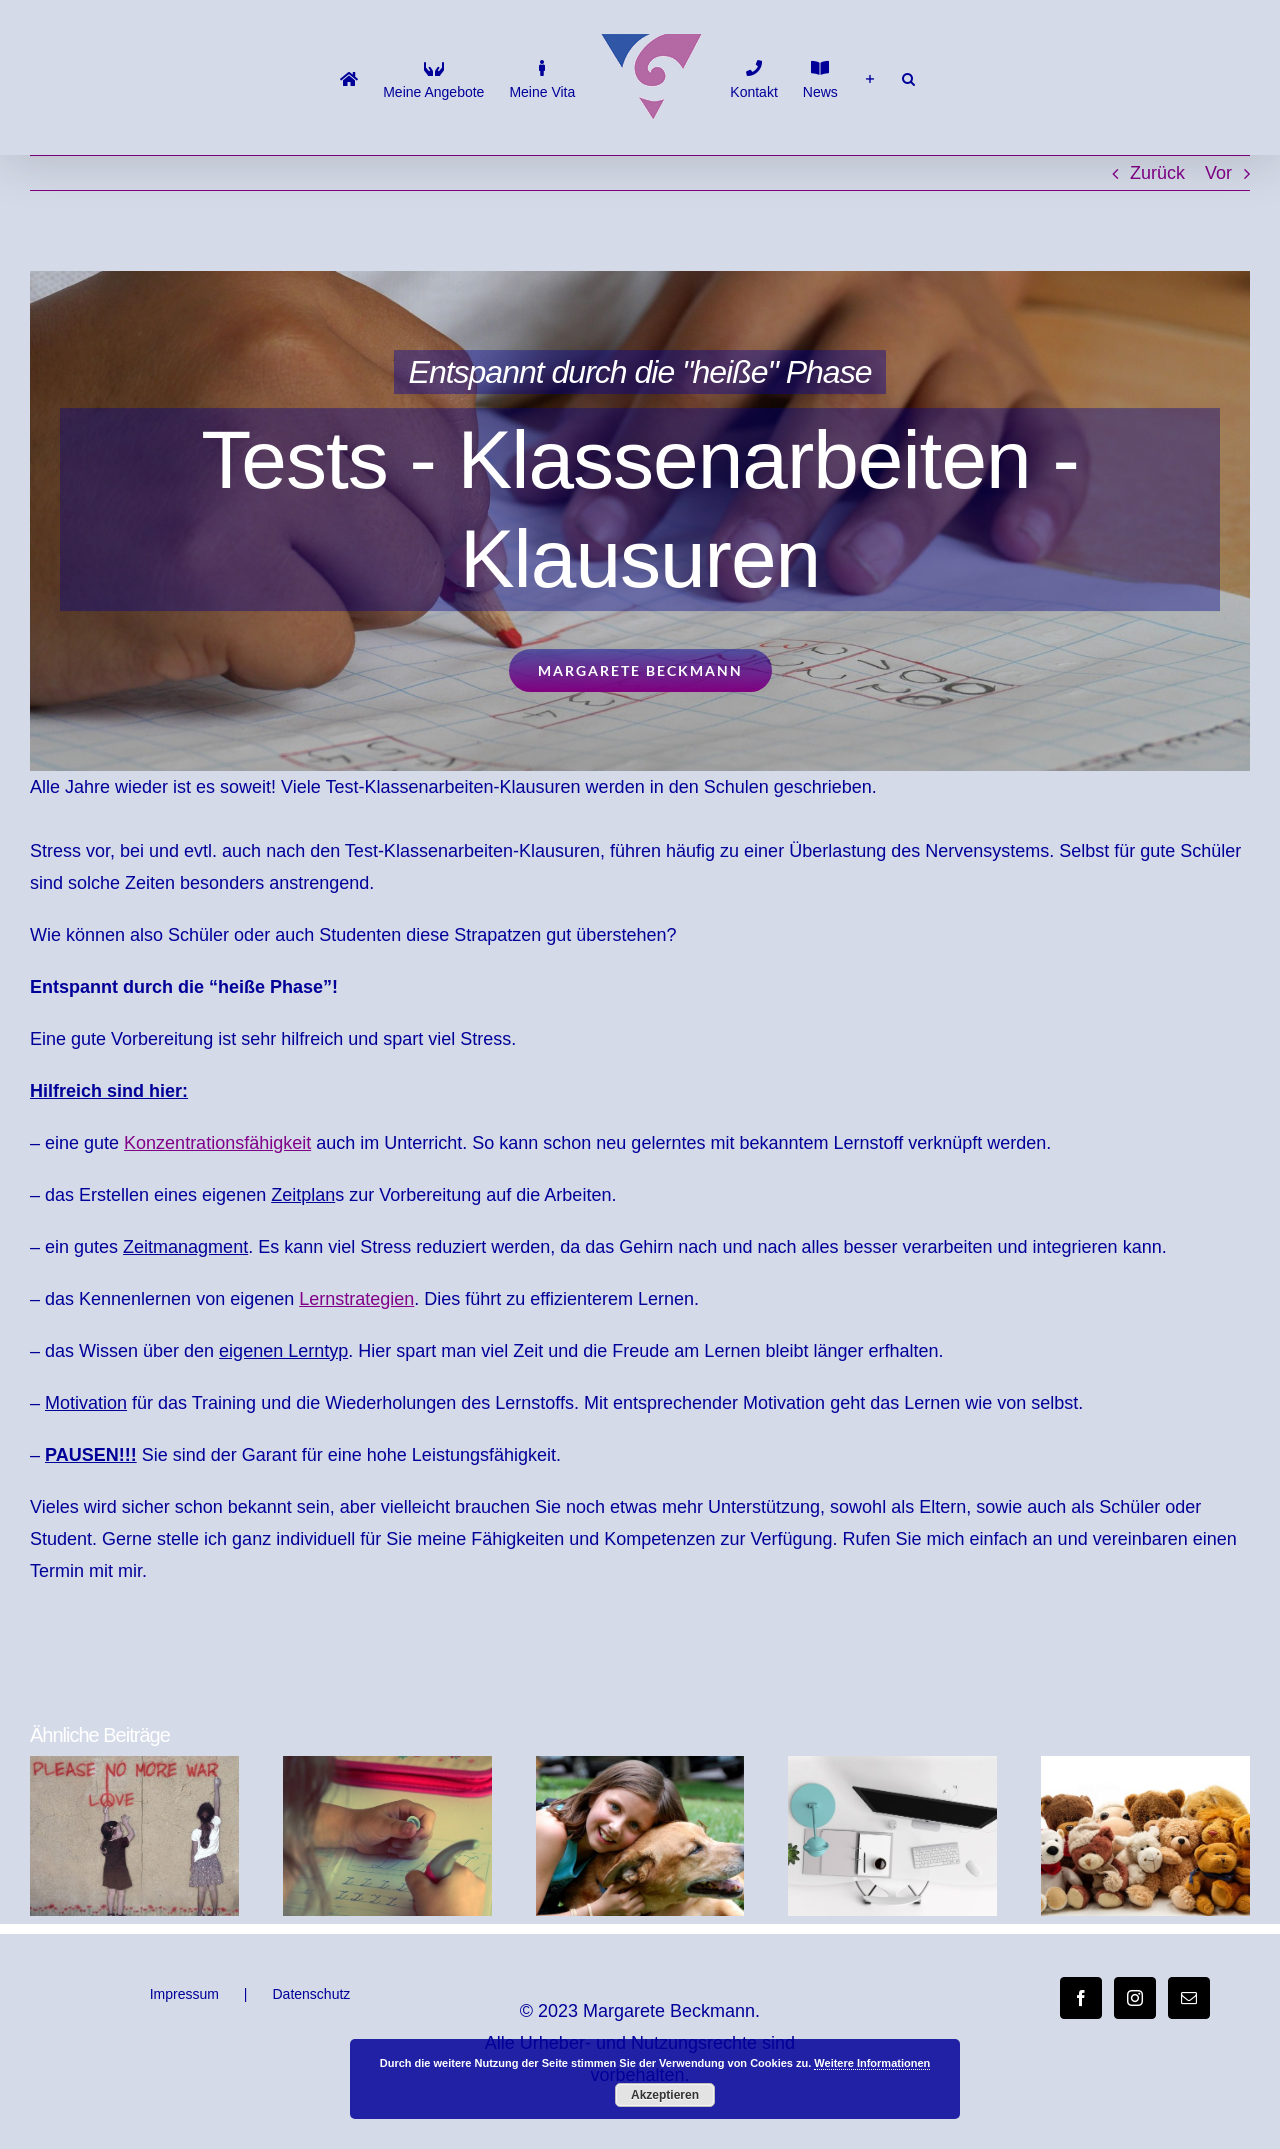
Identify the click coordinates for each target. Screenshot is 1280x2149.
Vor (1218, 173)
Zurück (1157, 173)
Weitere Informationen (872, 2063)
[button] (908, 78)
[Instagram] (1135, 1998)
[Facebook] (1081, 1998)
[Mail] (1189, 1998)
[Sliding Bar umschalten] (870, 78)
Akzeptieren (665, 2095)
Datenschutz (312, 1994)
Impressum (184, 1994)
